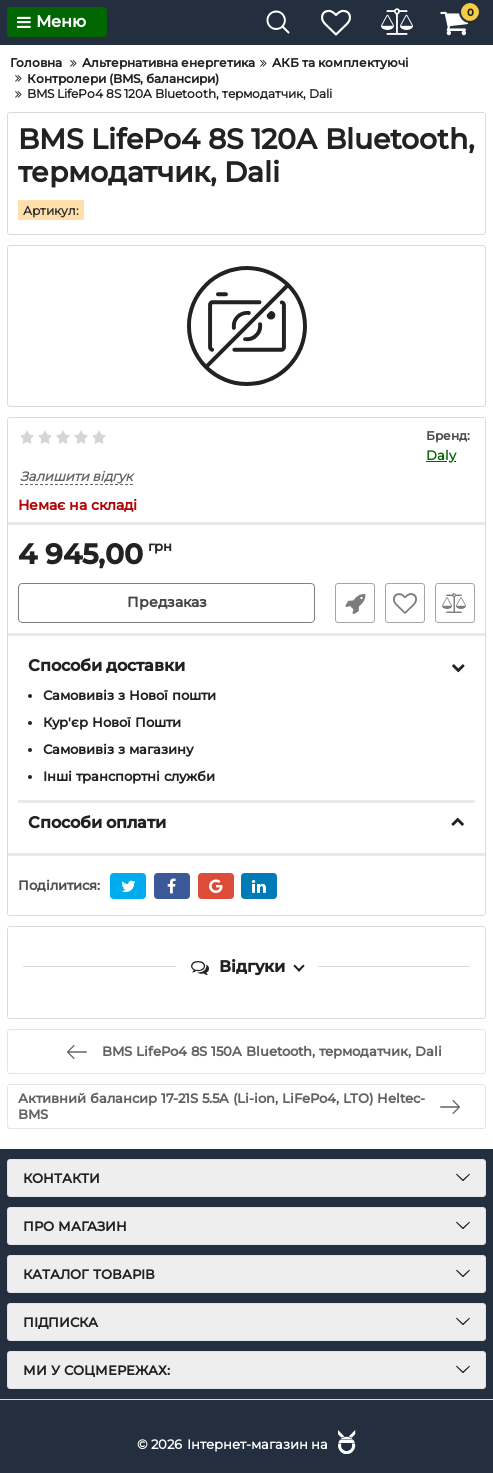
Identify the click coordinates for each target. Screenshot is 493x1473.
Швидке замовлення (355, 603)
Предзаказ (167, 603)
